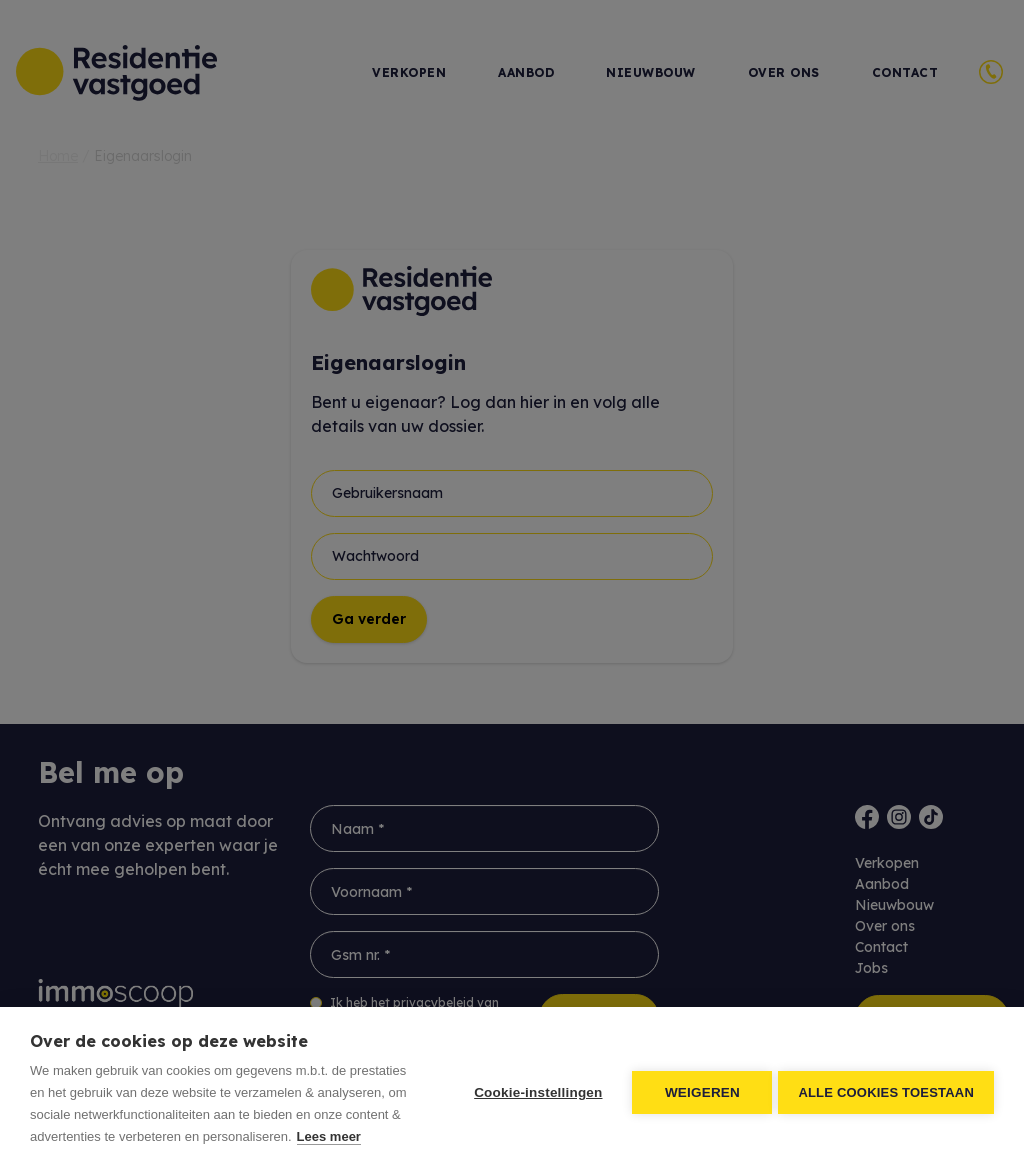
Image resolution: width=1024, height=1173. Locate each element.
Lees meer (329, 1136)
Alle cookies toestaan (886, 1090)
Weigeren (698, 1090)
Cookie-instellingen (534, 1090)
